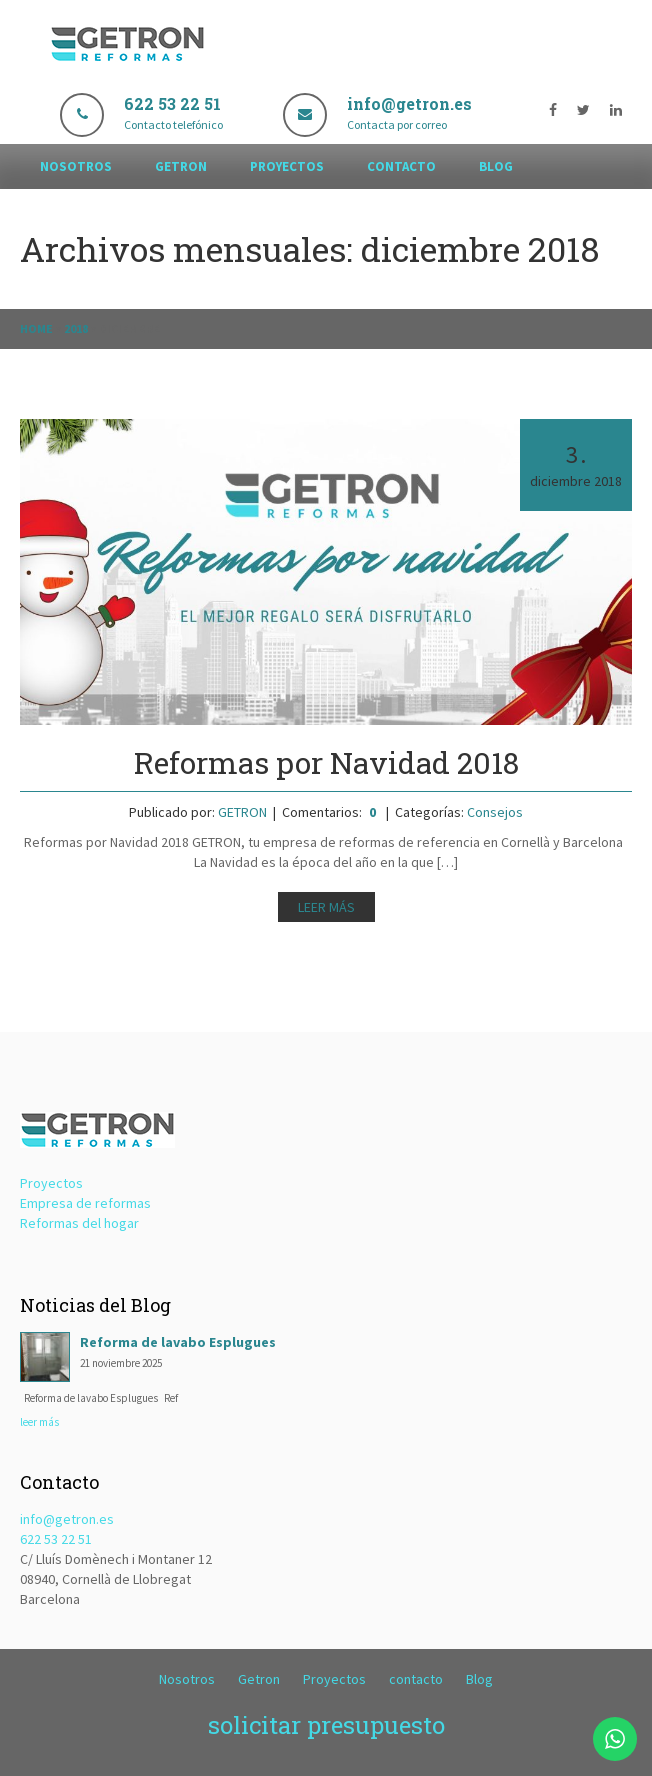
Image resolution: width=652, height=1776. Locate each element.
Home (36, 328)
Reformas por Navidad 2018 (326, 762)
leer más (39, 1422)
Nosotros (76, 166)
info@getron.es (67, 1519)
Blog (496, 166)
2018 (76, 328)
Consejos (495, 812)
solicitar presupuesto (326, 1725)
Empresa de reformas (85, 1203)
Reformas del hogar (79, 1223)
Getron (181, 166)
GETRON (242, 812)
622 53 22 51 (56, 1539)
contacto (401, 166)
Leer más (326, 907)
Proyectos (287, 166)
